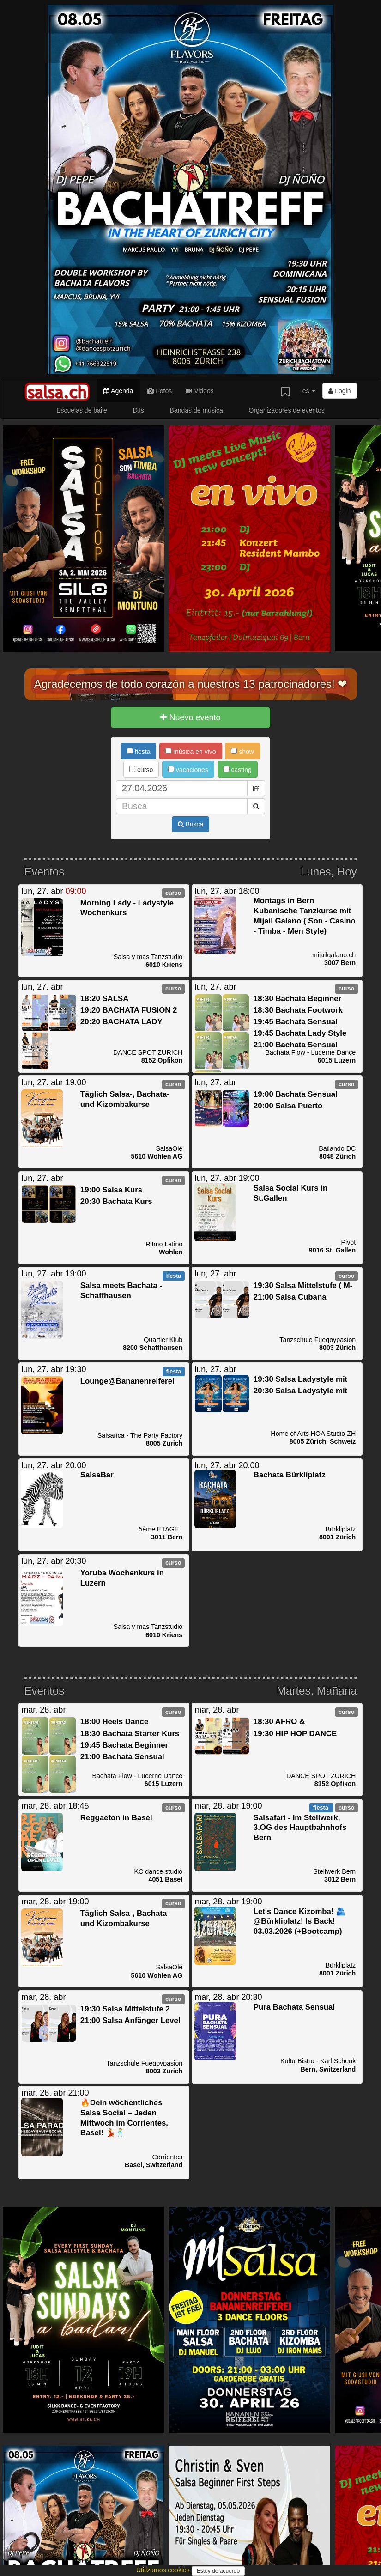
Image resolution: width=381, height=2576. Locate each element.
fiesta (138, 751)
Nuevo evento (190, 717)
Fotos (159, 391)
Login (339, 391)
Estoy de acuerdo (218, 2571)
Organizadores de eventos (287, 410)
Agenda (118, 391)
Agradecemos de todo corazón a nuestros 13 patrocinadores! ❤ (190, 684)
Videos (199, 391)
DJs (138, 410)
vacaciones (188, 769)
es (309, 391)
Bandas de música (196, 410)
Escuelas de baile (81, 410)
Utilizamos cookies (164, 2570)
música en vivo (190, 751)
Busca (191, 824)
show (242, 751)
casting (238, 769)
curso (141, 769)
